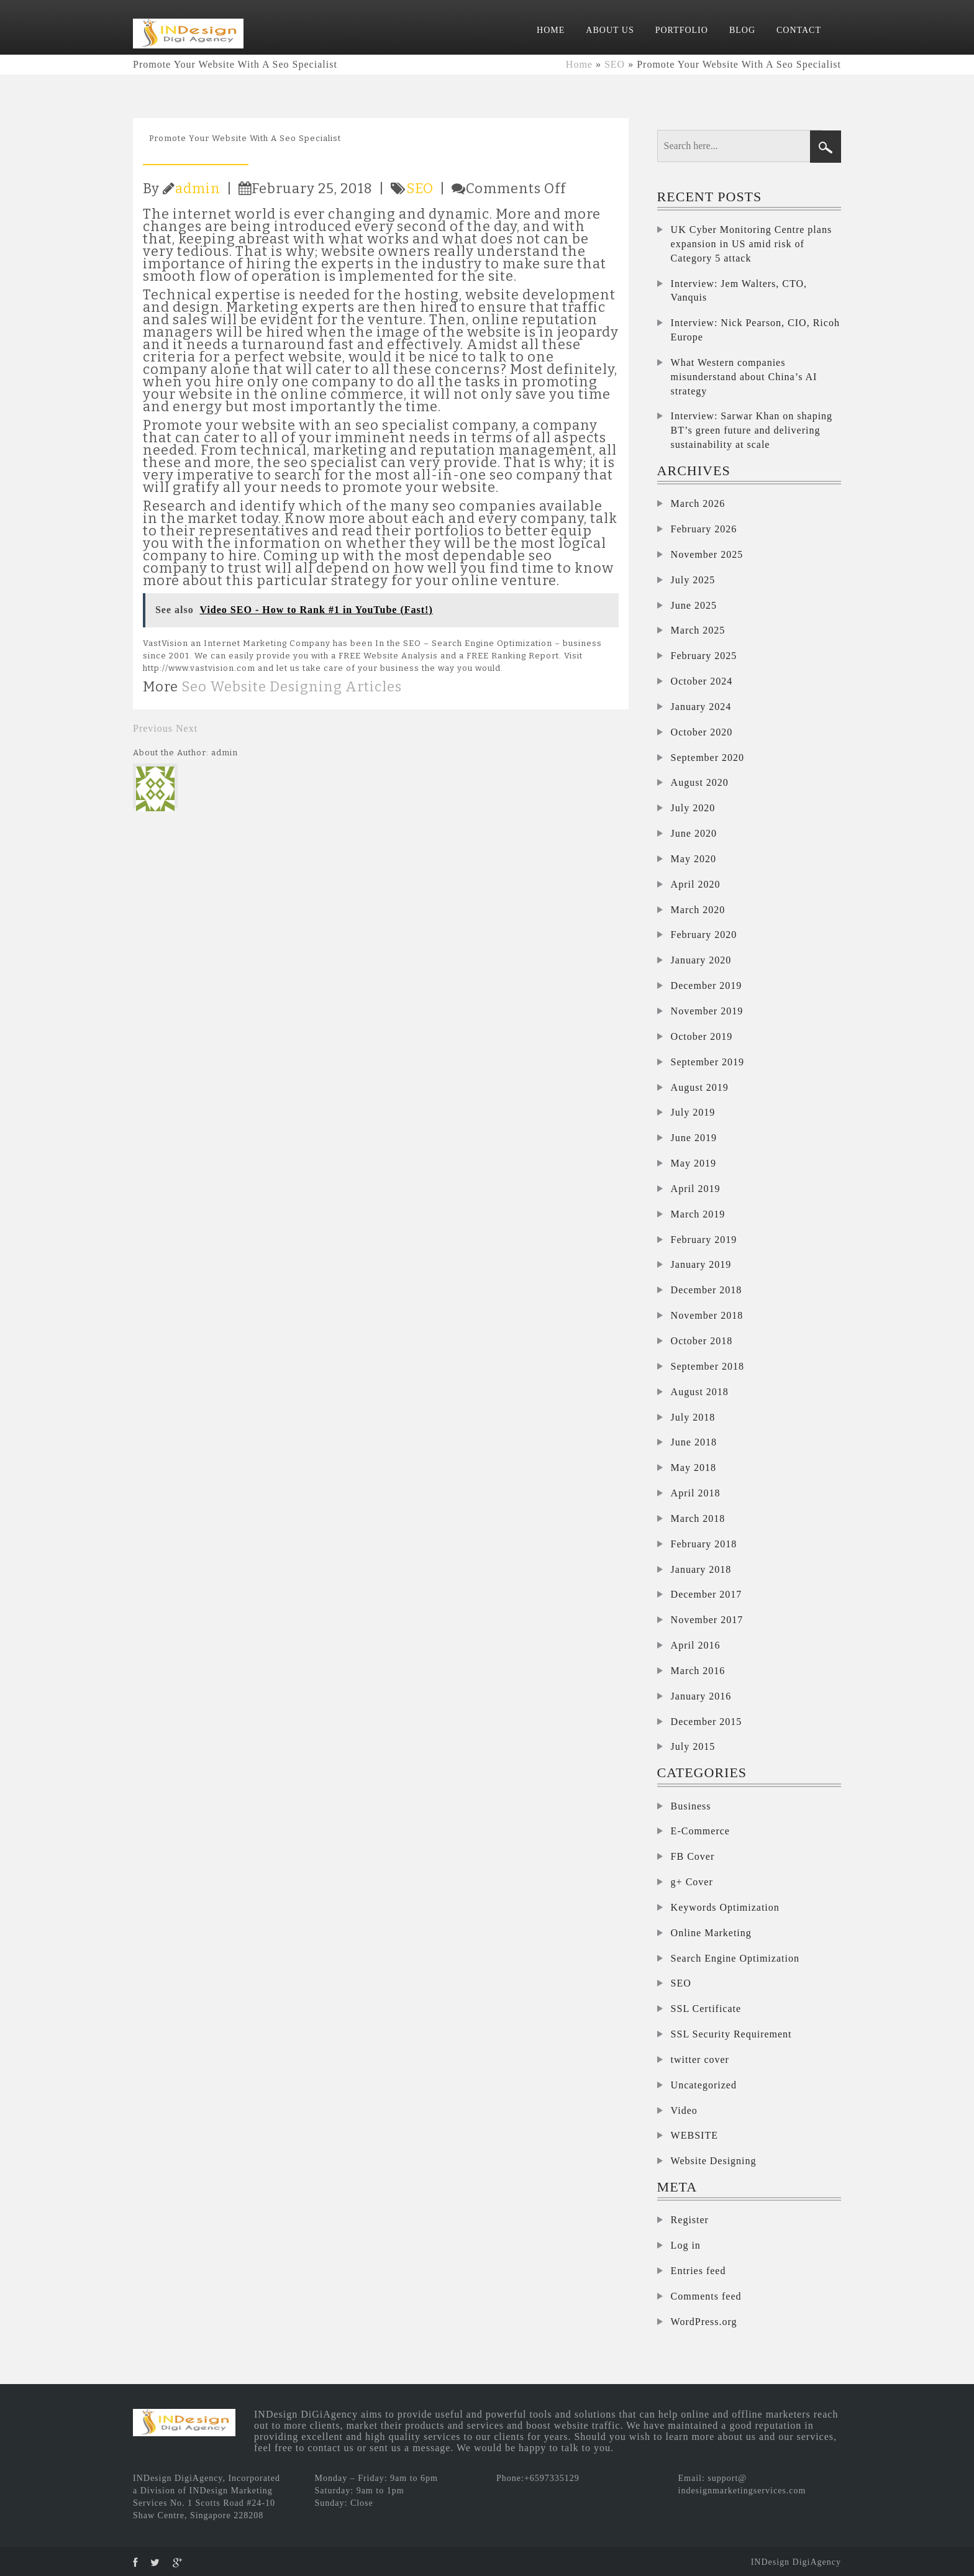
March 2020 (698, 909)
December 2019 (706, 985)
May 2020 (693, 858)
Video (684, 2110)
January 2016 (701, 1696)
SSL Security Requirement (731, 2034)
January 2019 (701, 1264)
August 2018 (700, 1391)
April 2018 (696, 1493)
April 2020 (696, 884)
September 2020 (707, 757)
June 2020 (694, 833)
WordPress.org (704, 2321)
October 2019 (702, 1036)
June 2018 (694, 1442)
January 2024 (701, 706)
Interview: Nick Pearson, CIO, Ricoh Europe (755, 329)
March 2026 (698, 503)
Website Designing (714, 2160)
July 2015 (693, 1746)
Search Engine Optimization (735, 1958)
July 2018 (693, 1417)
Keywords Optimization (725, 1907)
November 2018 (707, 1315)
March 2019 (698, 1214)
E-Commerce (700, 1831)
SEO (614, 64)
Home (579, 64)
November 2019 (707, 1011)
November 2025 (707, 554)
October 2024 (702, 681)
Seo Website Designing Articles (291, 686)
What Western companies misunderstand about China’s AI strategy (744, 376)
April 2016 (696, 1645)
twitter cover (700, 2059)
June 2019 (694, 1137)
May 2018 (693, 1467)
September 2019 (707, 1062)
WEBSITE (694, 2135)
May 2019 (693, 1163)
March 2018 (698, 1518)
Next (187, 728)
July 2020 (693, 808)
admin (198, 188)
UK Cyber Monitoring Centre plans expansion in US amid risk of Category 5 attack (751, 243)
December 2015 (706, 1721)
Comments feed (706, 2296)
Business (691, 1806)
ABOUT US (610, 30)
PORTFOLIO (681, 30)
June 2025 (694, 605)
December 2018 (706, 1290)
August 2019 (700, 1087)
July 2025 (693, 580)
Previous (153, 728)
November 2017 (707, 1619)
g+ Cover (692, 1882)
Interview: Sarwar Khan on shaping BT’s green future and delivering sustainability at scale (752, 430)
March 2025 (698, 630)
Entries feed (698, 2270)
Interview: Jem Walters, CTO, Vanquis (739, 290)
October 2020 (702, 732)
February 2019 (704, 1239)
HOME (551, 30)
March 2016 (698, 1670)
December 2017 (706, 1594)
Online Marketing (711, 1932)
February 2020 (704, 934)
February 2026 (704, 529)
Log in (686, 2245)
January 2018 (701, 1569)
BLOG (742, 30)
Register (690, 2219)
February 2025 (704, 655)
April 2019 (696, 1188)
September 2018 (707, 1366)
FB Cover (693, 1856)
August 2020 (700, 782)
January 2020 (701, 960)
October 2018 (702, 1341)
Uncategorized (704, 2085)
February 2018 (704, 1544)
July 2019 (693, 1112)
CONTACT (798, 30)
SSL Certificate (706, 2008)
